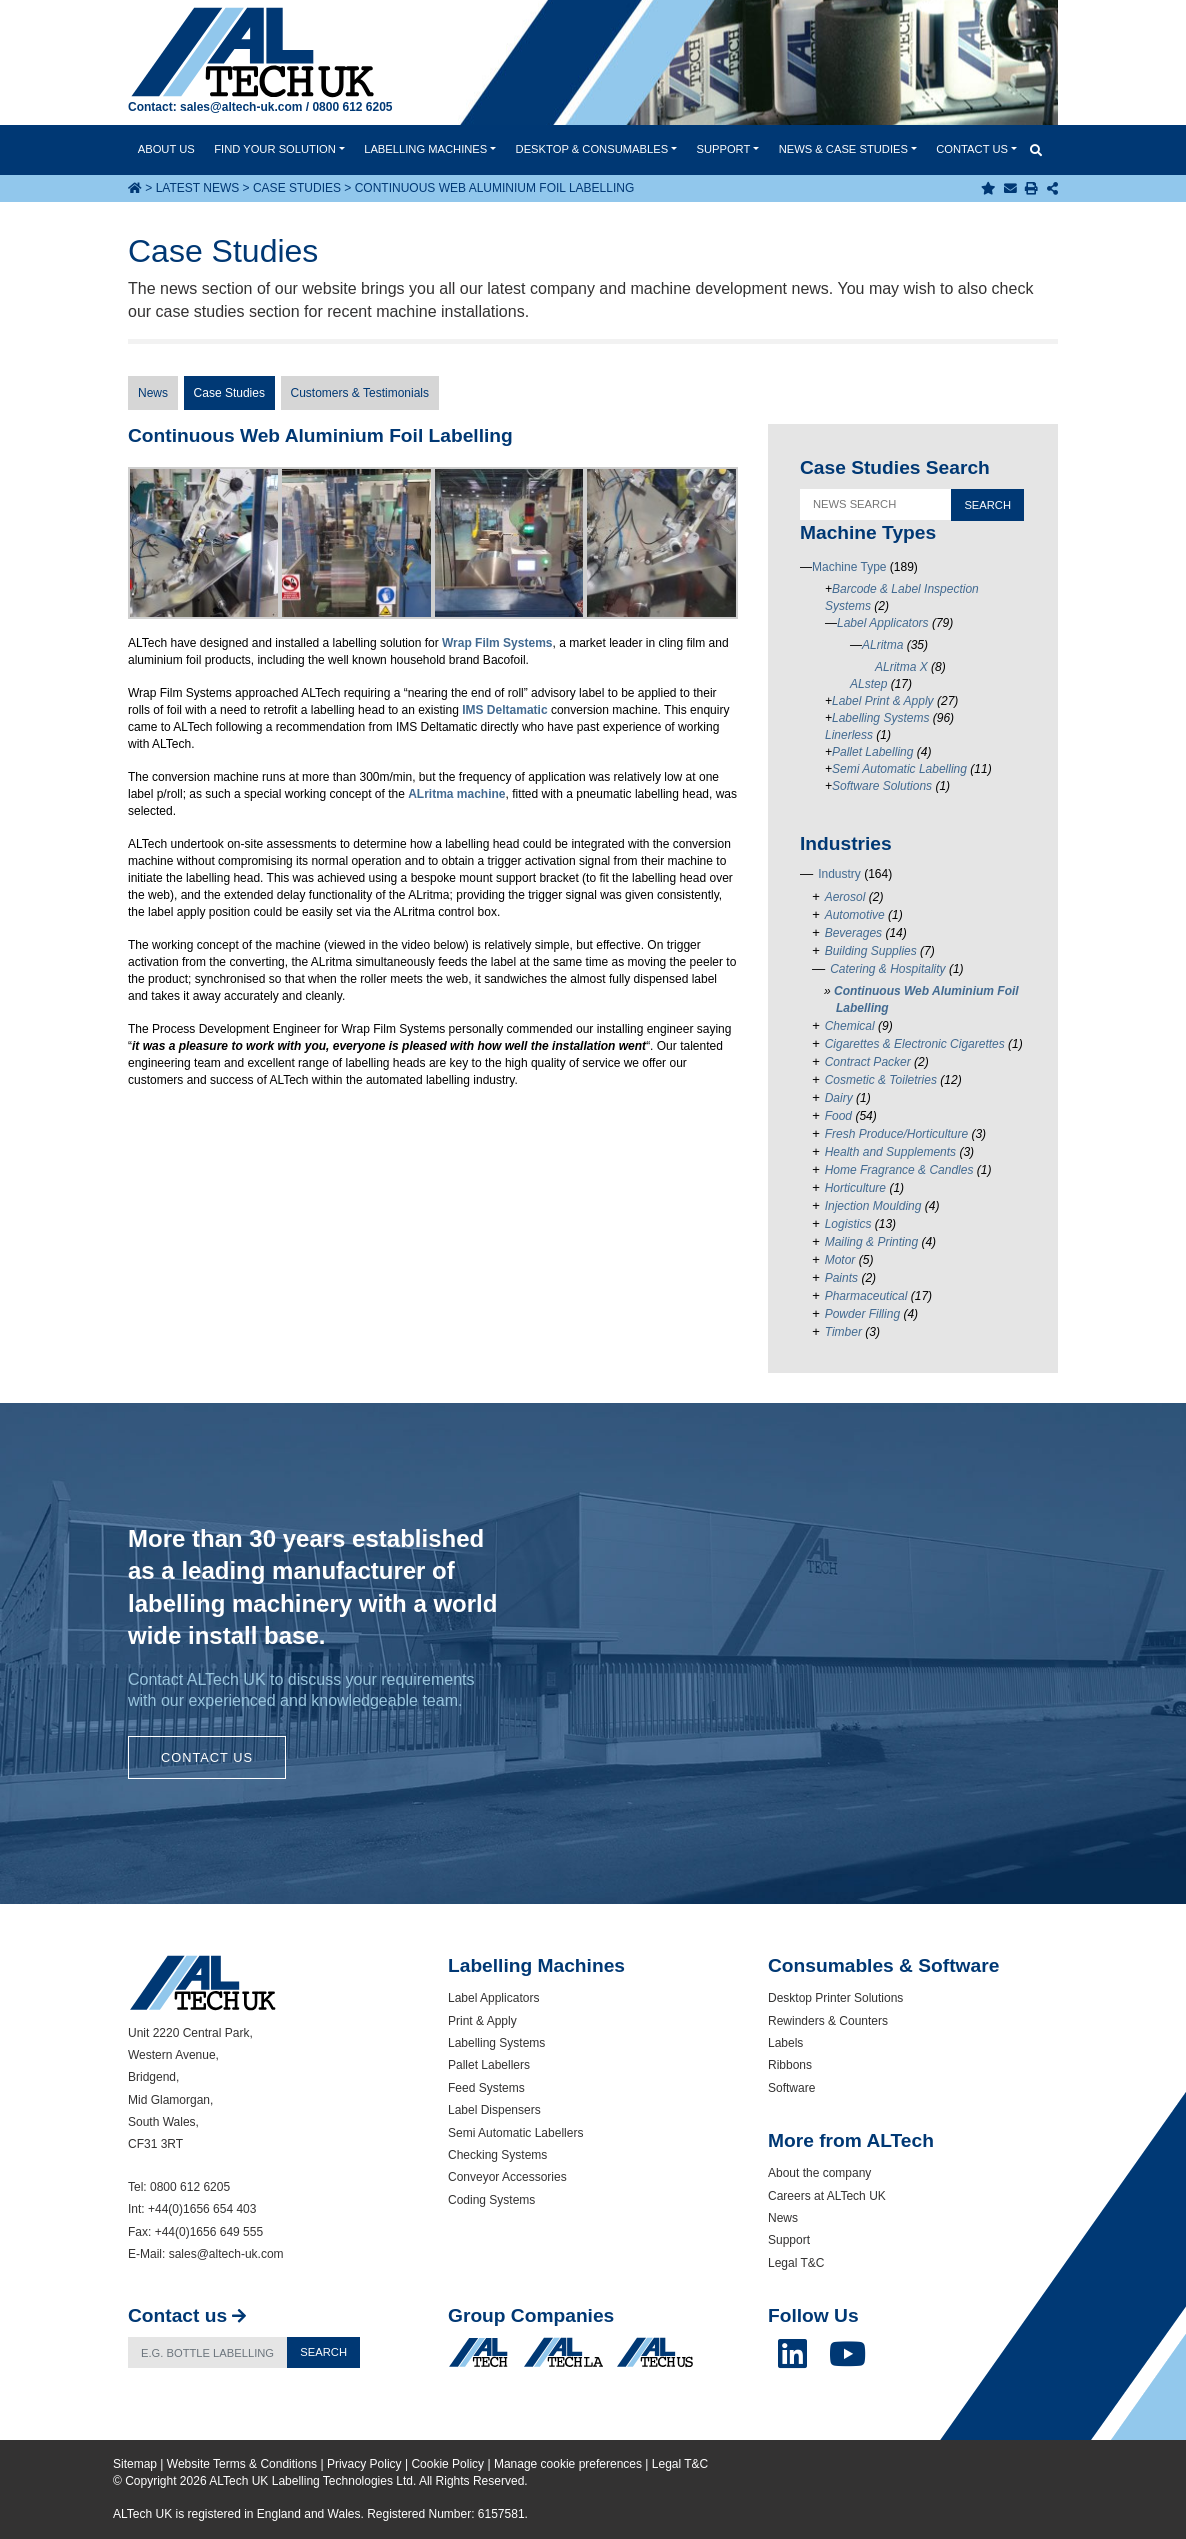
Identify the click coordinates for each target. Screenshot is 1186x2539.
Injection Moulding (873, 1206)
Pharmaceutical (866, 1296)
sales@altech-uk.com (241, 107)
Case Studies (297, 188)
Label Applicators (883, 623)
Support (723, 149)
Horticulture (855, 1188)
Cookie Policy (447, 2464)
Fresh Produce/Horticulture (896, 1134)
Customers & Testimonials (360, 393)
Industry (839, 874)
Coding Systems (491, 2200)
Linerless (849, 735)
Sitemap (135, 2464)
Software (791, 2088)
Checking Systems (497, 2155)
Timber (843, 1332)
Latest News (198, 188)
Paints (841, 1278)
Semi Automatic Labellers (515, 2133)
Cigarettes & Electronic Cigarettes (915, 1044)
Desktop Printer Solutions (835, 1998)
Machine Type (849, 567)
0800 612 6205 (352, 107)
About (166, 149)
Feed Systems (486, 2088)
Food (838, 1116)
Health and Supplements (890, 1152)
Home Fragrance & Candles (899, 1170)
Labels (785, 2043)
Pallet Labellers (489, 2065)
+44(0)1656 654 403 (202, 2209)
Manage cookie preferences (568, 2464)
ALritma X (901, 667)
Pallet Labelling (872, 752)
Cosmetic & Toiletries (881, 1080)
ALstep (868, 684)
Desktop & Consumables (592, 149)
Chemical (850, 1026)
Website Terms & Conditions (242, 2464)
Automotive (855, 915)
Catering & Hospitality (887, 969)
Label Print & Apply (883, 701)
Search (323, 2352)
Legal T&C (796, 2263)
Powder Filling (862, 1314)
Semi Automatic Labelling (899, 769)
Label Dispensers (494, 2110)
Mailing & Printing (871, 1242)
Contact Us (207, 1757)
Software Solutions (882, 786)
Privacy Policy (364, 2464)
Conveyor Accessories (507, 2177)
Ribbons (790, 2065)
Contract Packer (868, 1062)
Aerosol (845, 897)
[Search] (208, 2352)
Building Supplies (871, 951)
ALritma (882, 645)
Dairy (839, 1098)
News (843, 149)
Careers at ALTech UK (827, 2196)
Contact (972, 149)
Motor (840, 1260)
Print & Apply (482, 2021)
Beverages (853, 933)
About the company (819, 2173)
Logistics (848, 1224)
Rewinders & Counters (828, 2021)
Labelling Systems (880, 718)
